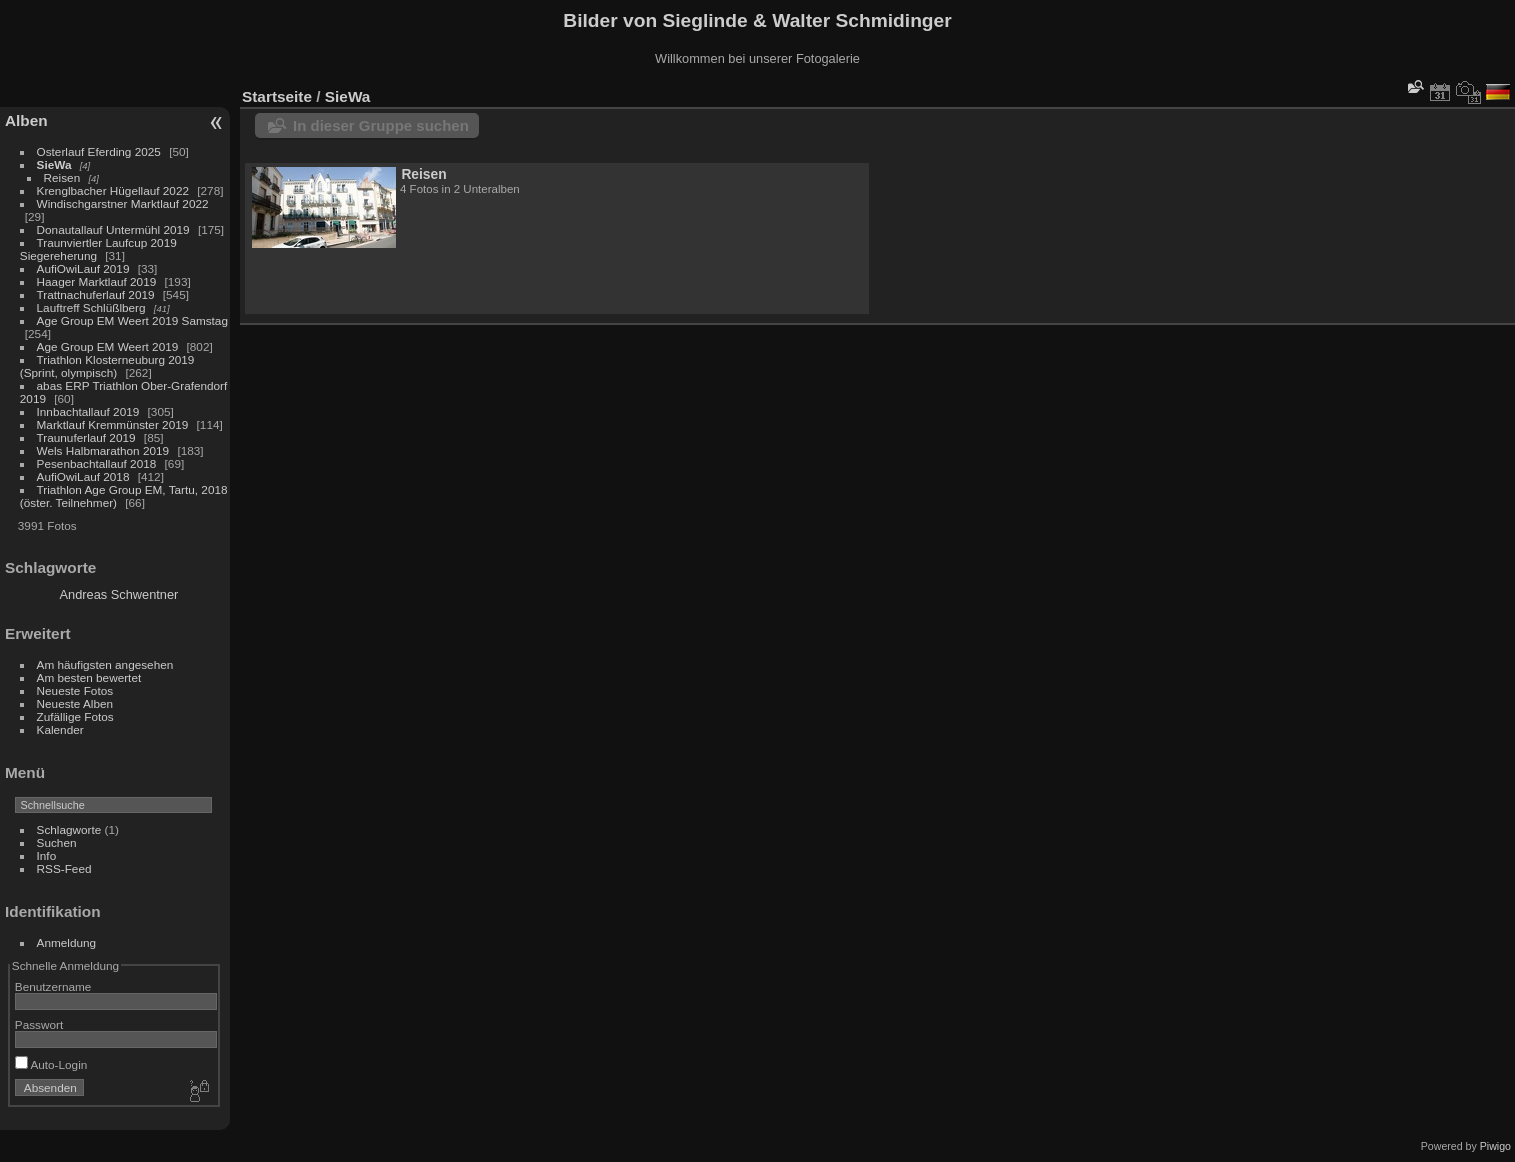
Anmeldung (67, 942)
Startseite (277, 96)
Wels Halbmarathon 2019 (103, 450)
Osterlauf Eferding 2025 (99, 151)
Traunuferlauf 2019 (86, 437)
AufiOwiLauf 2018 (83, 476)
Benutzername (53, 986)
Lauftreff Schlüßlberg (91, 307)
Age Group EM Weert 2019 (108, 346)
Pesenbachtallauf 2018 (97, 463)
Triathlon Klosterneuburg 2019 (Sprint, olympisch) (107, 366)
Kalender (60, 729)
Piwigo (1495, 1146)
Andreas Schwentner (119, 594)
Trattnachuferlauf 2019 (96, 294)
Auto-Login (51, 1064)
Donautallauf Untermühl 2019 (113, 229)
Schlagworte (69, 829)
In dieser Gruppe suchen (381, 125)
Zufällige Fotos (75, 716)
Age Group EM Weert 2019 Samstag (132, 320)
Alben (26, 120)
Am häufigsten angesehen (105, 664)
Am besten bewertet (89, 677)
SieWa (54, 164)
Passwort (39, 1024)
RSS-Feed (64, 868)
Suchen (57, 842)
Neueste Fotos (75, 690)
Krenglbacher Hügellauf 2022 (113, 190)
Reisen (62, 177)
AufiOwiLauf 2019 (83, 268)
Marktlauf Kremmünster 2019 (113, 424)
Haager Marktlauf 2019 (97, 281)
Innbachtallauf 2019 (88, 411)
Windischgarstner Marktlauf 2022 (123, 203)
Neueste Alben (75, 703)
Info (47, 855)
